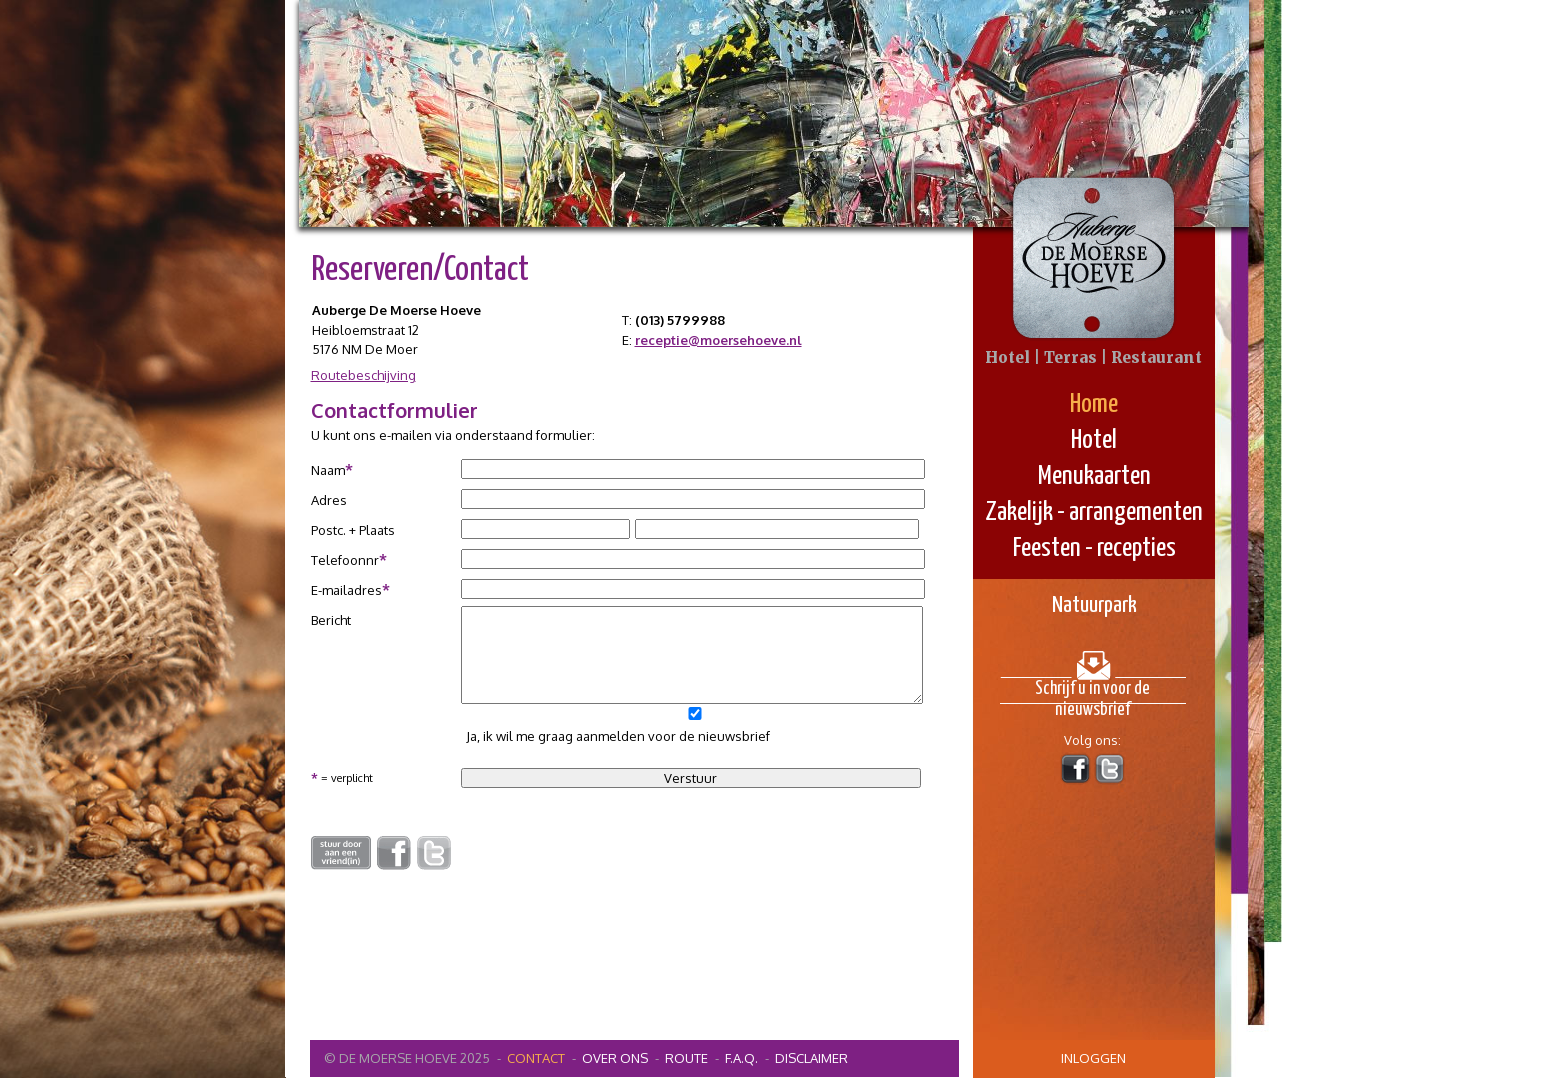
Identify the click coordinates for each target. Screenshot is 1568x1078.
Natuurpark (1094, 605)
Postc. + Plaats (353, 530)
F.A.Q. (741, 1058)
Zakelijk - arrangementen (1094, 512)
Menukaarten (1094, 476)
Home (1094, 404)
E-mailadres (350, 589)
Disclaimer (811, 1058)
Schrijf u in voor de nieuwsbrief (1092, 692)
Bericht (331, 620)
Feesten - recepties (1094, 548)
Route (686, 1058)
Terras (1070, 357)
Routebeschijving (363, 375)
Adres (329, 500)
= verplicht (342, 777)
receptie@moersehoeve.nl (718, 340)
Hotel (1094, 440)
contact (536, 1058)
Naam (332, 469)
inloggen (1093, 1058)
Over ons (615, 1058)
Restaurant (1156, 357)
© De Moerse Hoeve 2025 (407, 1058)
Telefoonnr (349, 559)
